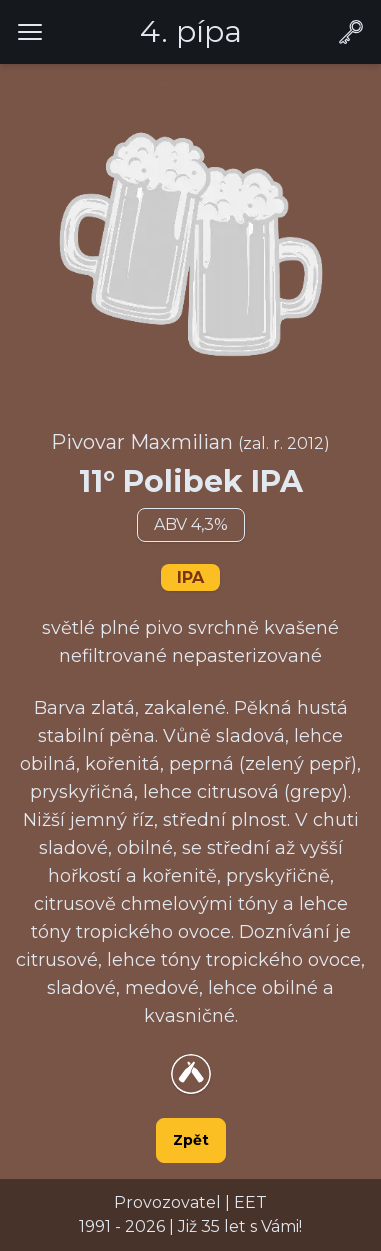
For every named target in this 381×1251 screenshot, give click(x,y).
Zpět (191, 1140)
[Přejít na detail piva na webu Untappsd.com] (191, 1074)
